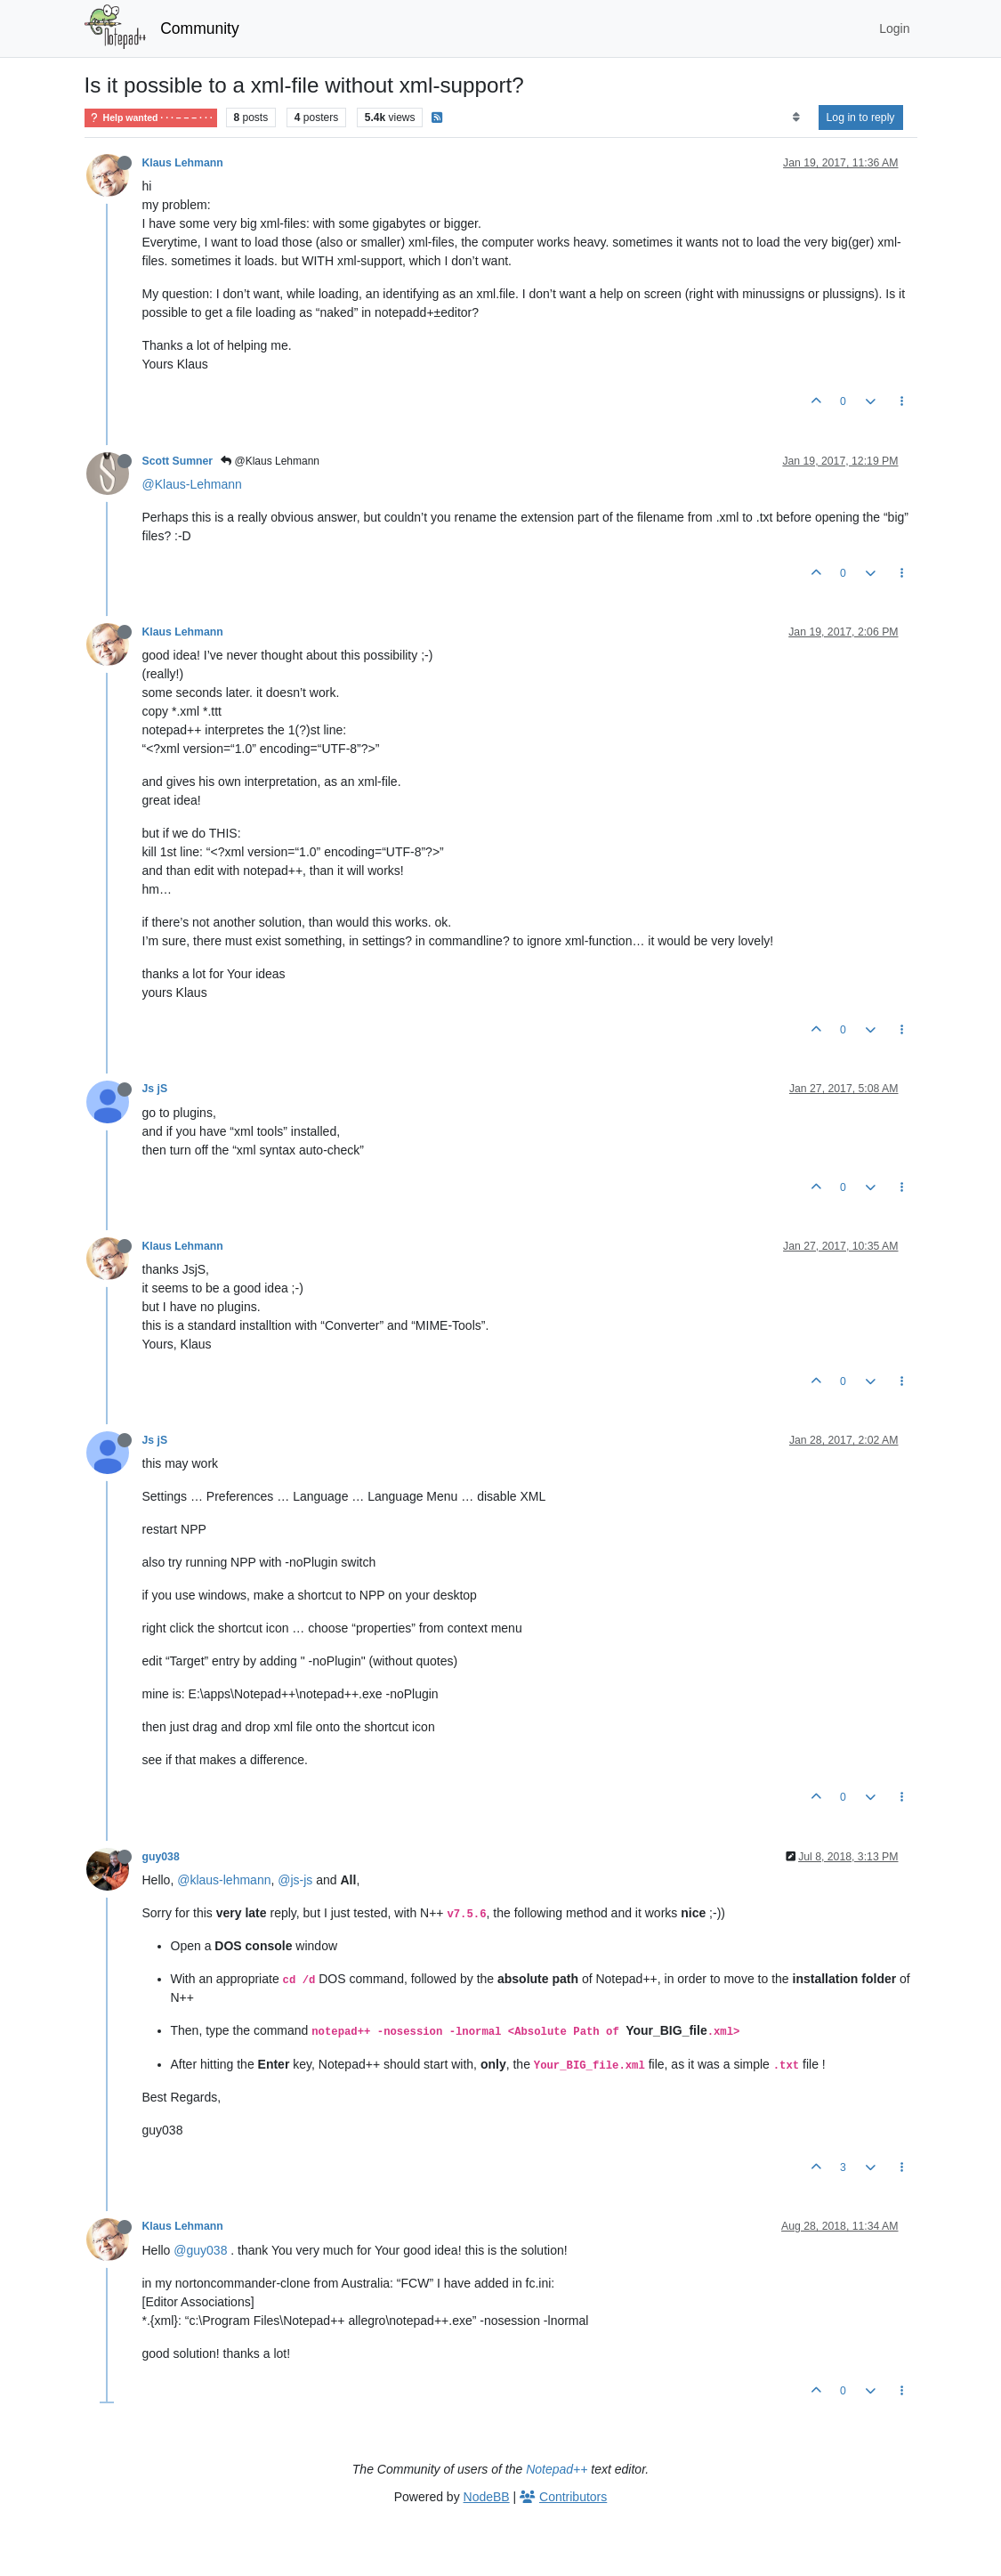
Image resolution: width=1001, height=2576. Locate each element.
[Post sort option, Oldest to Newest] (796, 117)
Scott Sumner (178, 461)
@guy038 (200, 2250)
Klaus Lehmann (182, 163)
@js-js (295, 1880)
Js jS (155, 1088)
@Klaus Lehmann (270, 461)
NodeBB (487, 2497)
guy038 (161, 1857)
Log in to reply (861, 117)
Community (199, 28)
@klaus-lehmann (223, 1880)
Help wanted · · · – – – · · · (151, 118)
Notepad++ (556, 2469)
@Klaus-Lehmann (192, 484)
